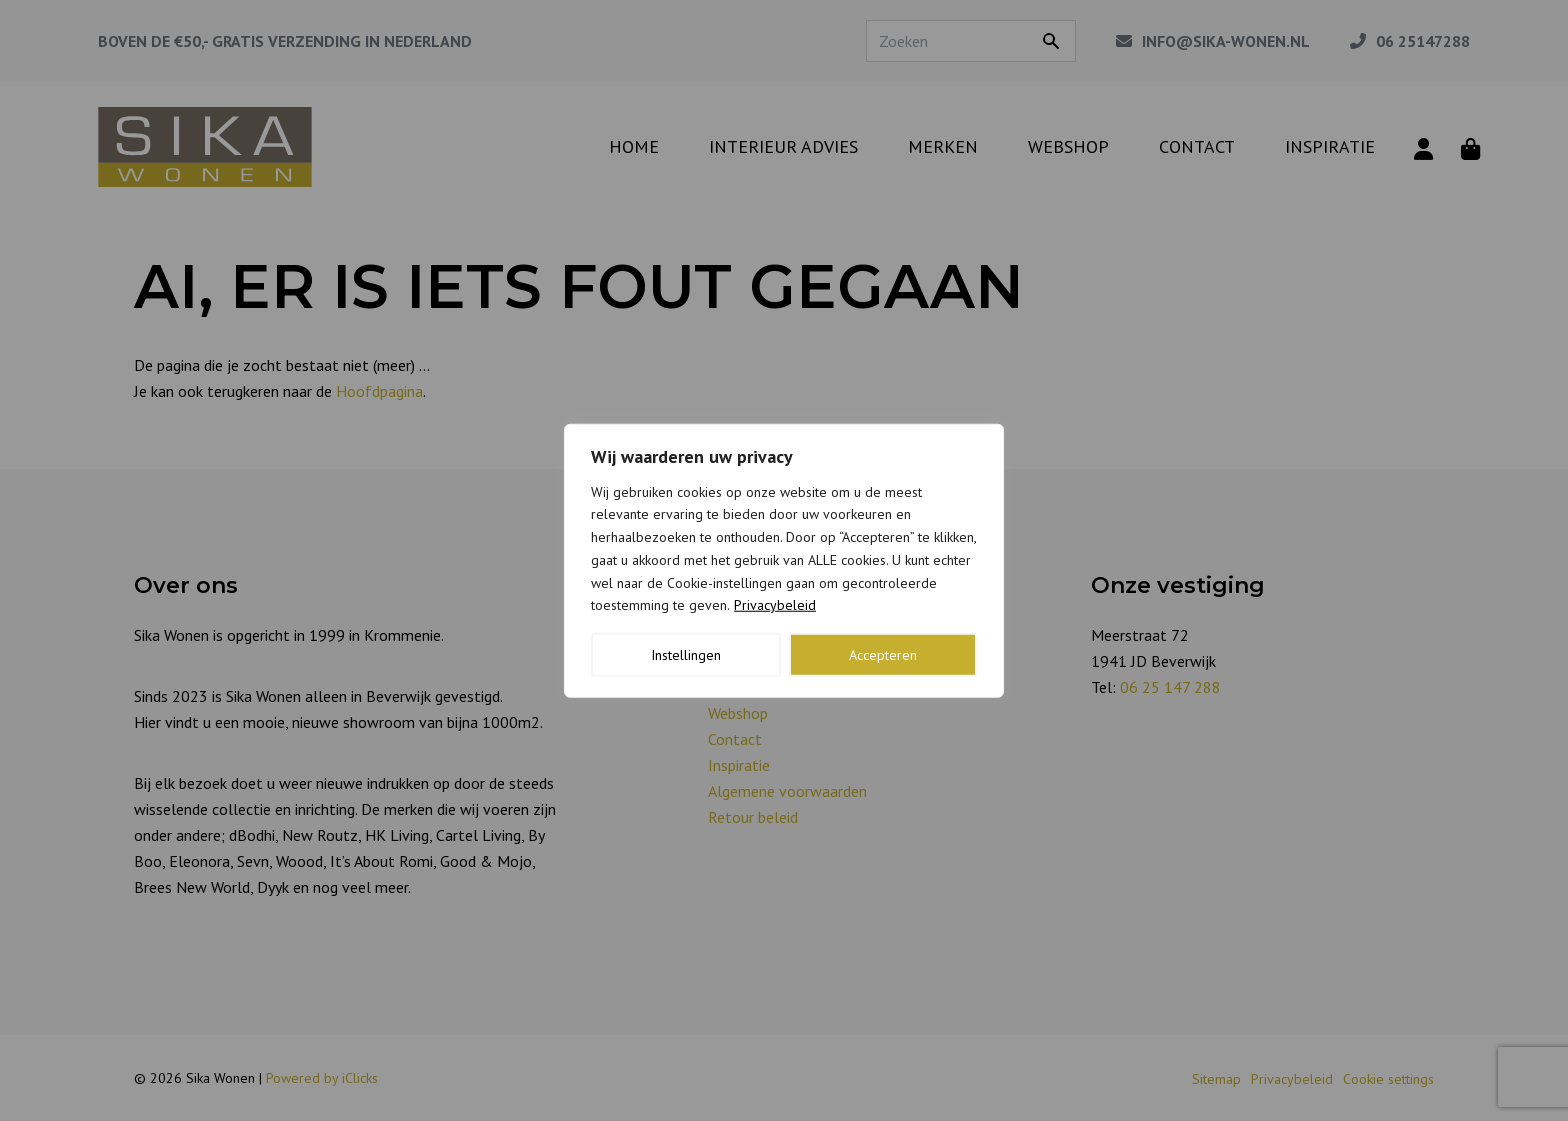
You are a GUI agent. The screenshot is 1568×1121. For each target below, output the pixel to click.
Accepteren (883, 655)
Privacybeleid (775, 605)
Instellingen (686, 655)
